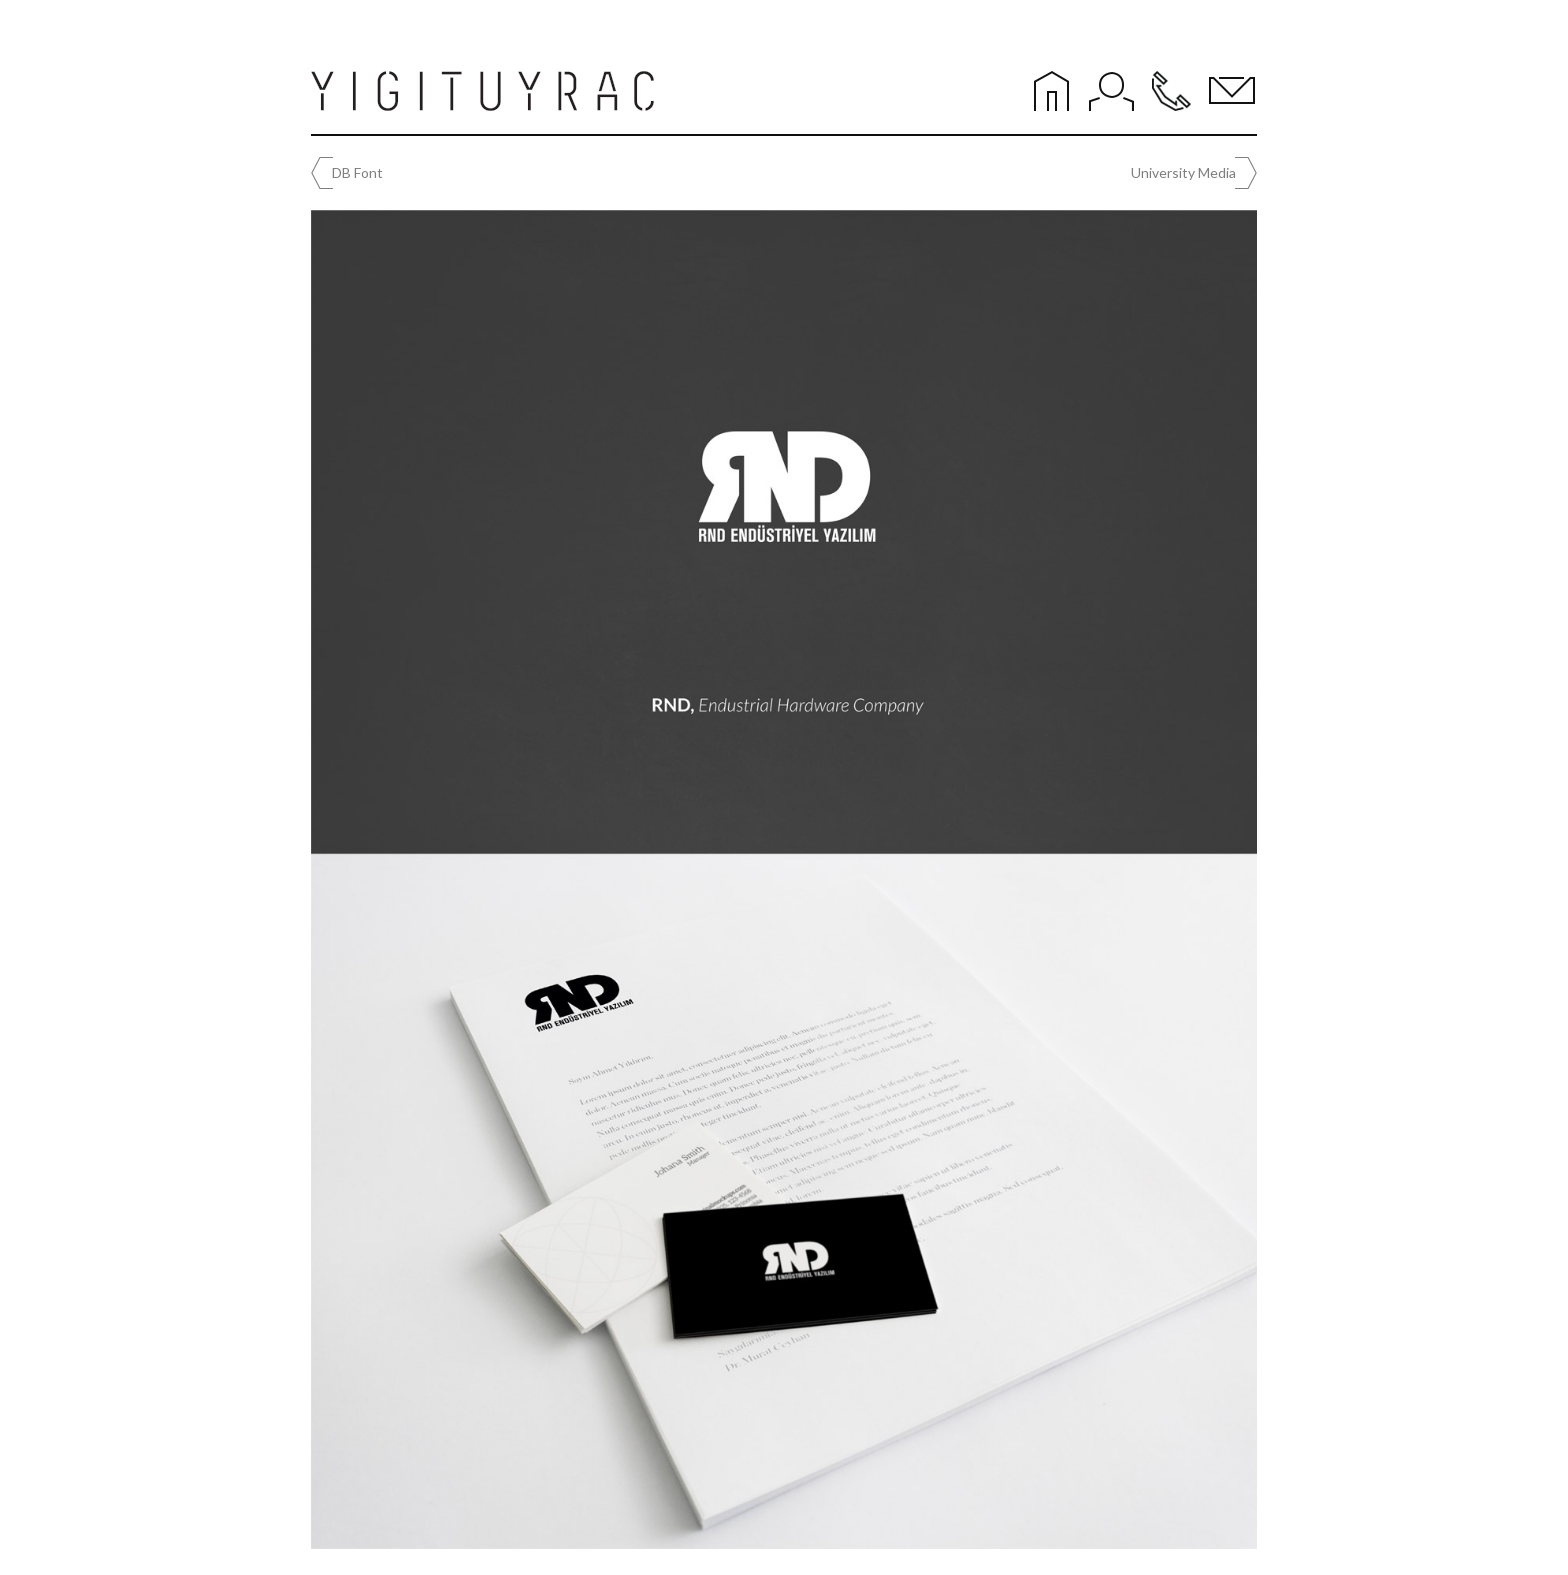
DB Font (357, 172)
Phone (1172, 91)
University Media (1183, 172)
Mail (1232, 91)
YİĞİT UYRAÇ (486, 91)
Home (1052, 91)
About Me (1112, 91)
